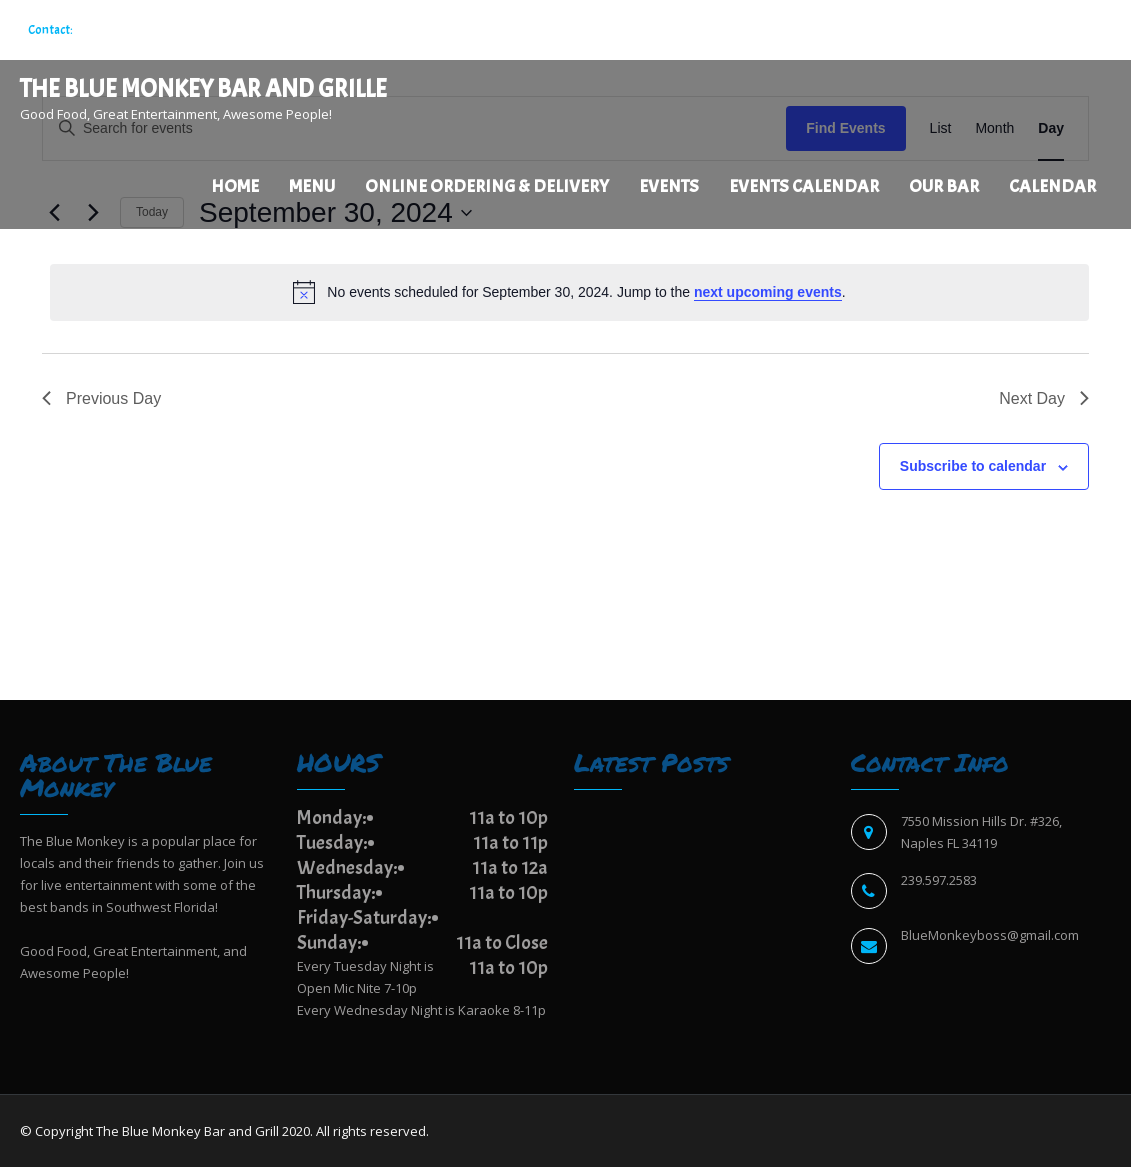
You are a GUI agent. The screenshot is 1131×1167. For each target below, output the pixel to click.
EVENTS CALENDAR (804, 186)
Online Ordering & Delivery (487, 186)
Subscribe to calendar (973, 466)
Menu (312, 186)
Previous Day (101, 398)
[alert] (569, 292)
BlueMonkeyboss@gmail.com (990, 935)
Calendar (1052, 186)
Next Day (1044, 398)
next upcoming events (768, 292)
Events (669, 186)
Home (235, 186)
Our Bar (944, 186)
